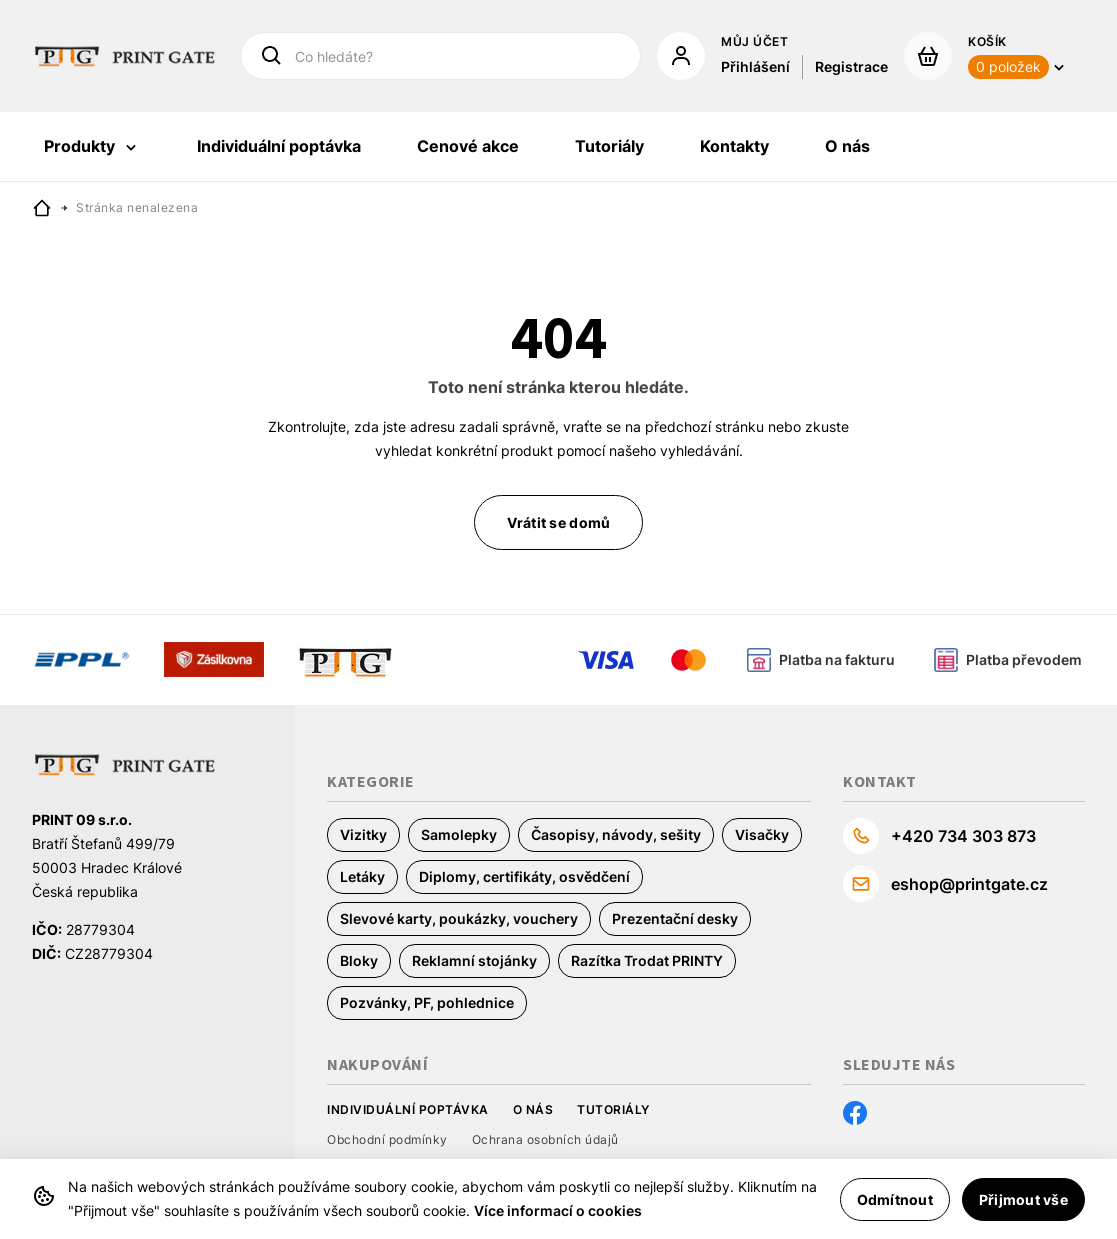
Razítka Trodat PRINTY (647, 960)
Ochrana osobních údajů (545, 1139)
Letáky (362, 876)
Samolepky (459, 834)
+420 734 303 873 (963, 836)
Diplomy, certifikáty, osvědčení (524, 876)
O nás (533, 1109)
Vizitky (363, 834)
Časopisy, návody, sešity (616, 834)
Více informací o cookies (558, 1210)
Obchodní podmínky (387, 1139)
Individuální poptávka (408, 1109)
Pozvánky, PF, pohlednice (427, 1002)
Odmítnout (895, 1199)
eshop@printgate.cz (969, 884)
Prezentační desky (675, 918)
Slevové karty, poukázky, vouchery (459, 918)
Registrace (851, 66)
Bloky (359, 960)
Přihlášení (755, 66)
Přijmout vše (1023, 1199)
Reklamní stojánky (474, 960)
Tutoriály (613, 1109)
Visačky (762, 834)
